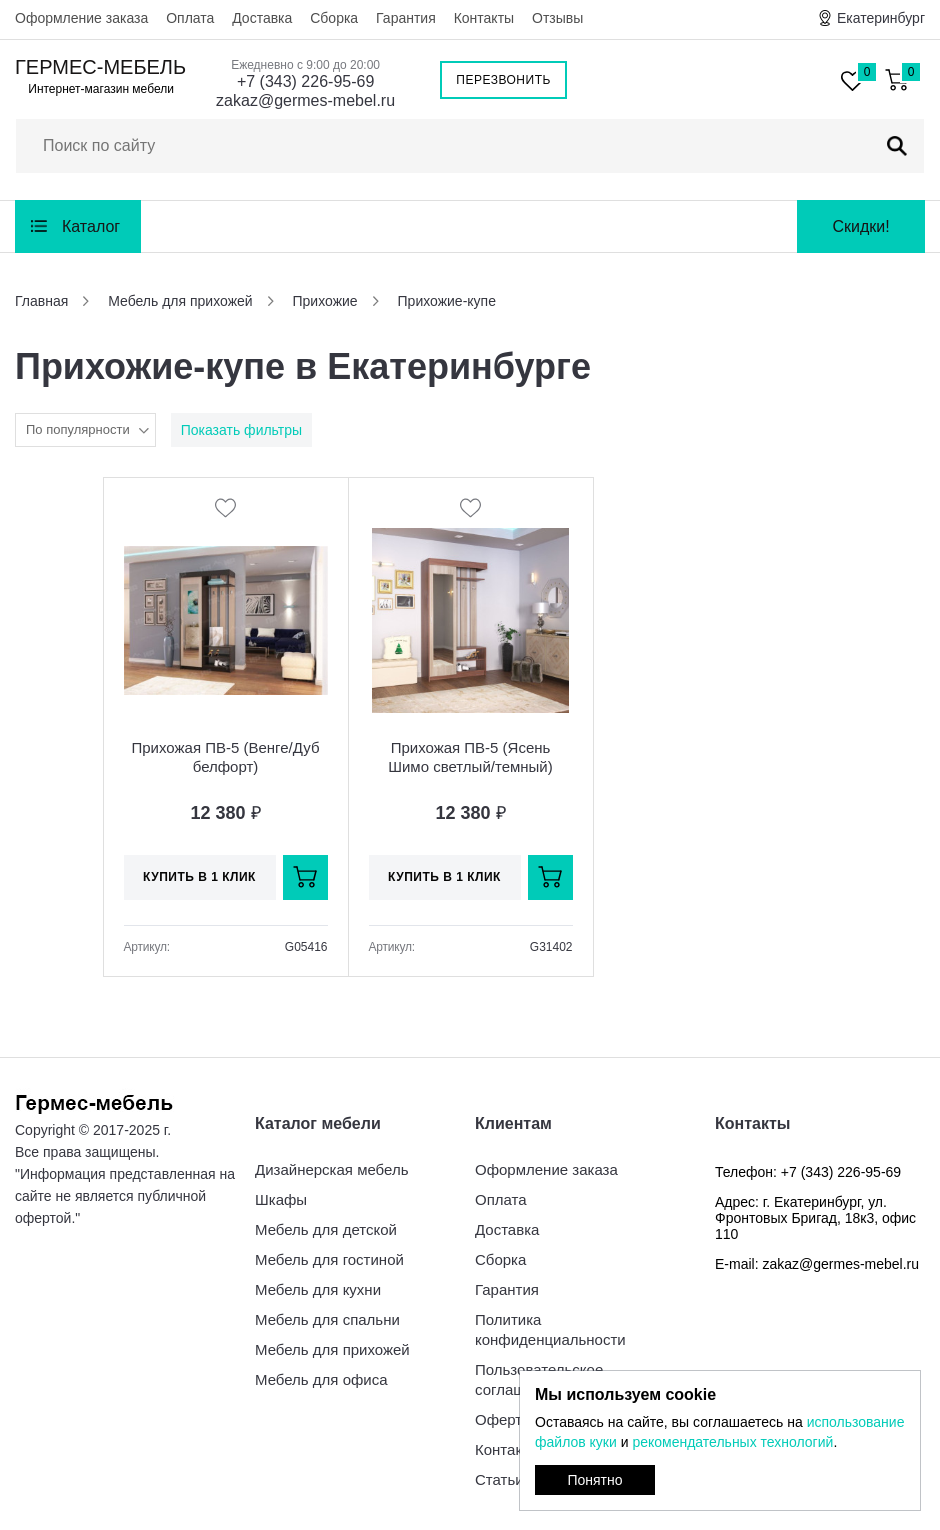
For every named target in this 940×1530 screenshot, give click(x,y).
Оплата (190, 18)
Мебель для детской (326, 1229)
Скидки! (860, 226)
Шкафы (281, 1199)
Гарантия (406, 18)
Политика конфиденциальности (550, 1329)
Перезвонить (503, 80)
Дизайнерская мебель (331, 1169)
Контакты (484, 18)
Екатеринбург (881, 18)
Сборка (334, 18)
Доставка (262, 18)
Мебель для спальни (327, 1319)
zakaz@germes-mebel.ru (305, 100)
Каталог (91, 226)
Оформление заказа (81, 18)
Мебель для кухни (318, 1289)
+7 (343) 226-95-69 (305, 81)
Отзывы (557, 18)
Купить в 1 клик (199, 877)
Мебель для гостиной (329, 1259)
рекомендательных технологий (732, 1442)
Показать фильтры (241, 430)
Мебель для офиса (321, 1379)
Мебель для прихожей (332, 1349)
